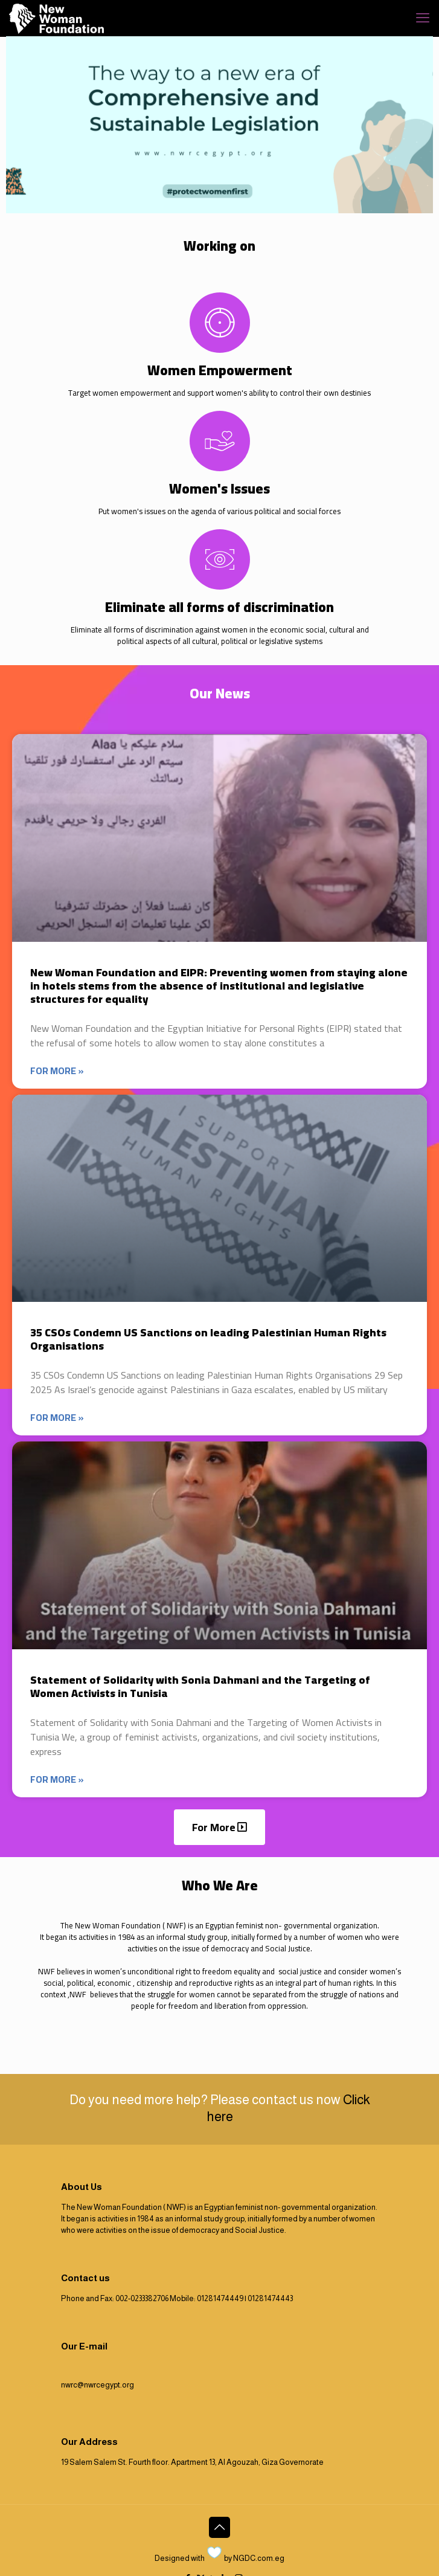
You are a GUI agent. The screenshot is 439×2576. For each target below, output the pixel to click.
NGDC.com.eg (258, 2558)
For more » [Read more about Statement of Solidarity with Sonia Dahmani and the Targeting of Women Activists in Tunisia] (57, 1779)
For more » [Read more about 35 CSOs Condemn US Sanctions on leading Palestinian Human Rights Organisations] (57, 1417)
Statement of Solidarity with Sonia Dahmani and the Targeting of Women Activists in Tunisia (200, 1686)
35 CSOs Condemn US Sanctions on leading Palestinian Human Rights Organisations (208, 1339)
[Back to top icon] (219, 2527)
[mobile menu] (422, 18)
